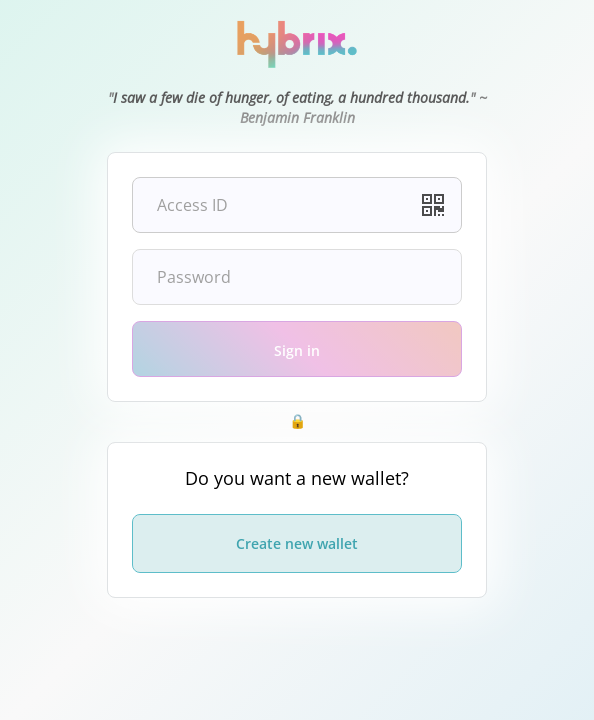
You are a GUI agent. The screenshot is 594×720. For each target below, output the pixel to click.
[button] (433, 205)
